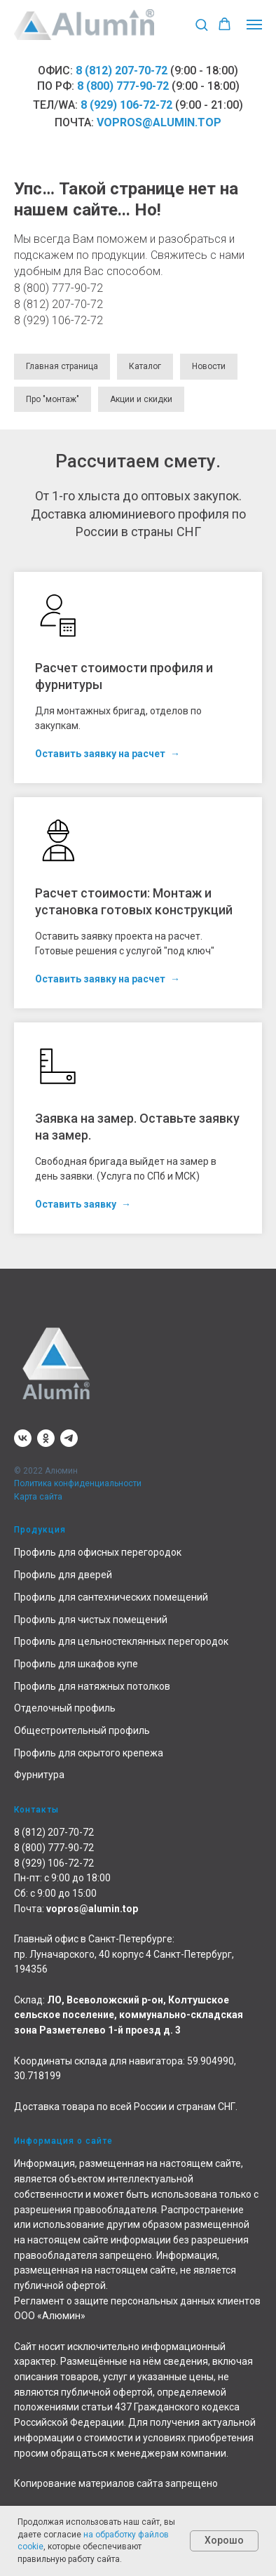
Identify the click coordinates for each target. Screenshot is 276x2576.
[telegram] (69, 1438)
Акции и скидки (141, 399)
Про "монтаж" (52, 399)
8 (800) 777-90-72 (123, 86)
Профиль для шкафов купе (76, 1663)
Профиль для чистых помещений (90, 1619)
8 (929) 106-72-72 (126, 105)
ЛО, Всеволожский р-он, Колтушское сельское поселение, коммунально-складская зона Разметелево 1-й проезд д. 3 (128, 2015)
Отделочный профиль (65, 1708)
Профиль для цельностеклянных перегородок (121, 1641)
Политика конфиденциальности (78, 1483)
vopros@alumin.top (159, 122)
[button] (201, 24)
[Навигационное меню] (254, 24)
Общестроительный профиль (82, 1730)
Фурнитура (39, 1774)
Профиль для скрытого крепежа (88, 1753)
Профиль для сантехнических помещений (111, 1597)
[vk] (23, 1438)
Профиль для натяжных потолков (92, 1686)
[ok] (46, 1438)
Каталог (145, 366)
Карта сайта (38, 1497)
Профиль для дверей (63, 1574)
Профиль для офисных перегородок (97, 1552)
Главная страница (62, 366)
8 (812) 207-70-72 (121, 70)
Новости (209, 366)
